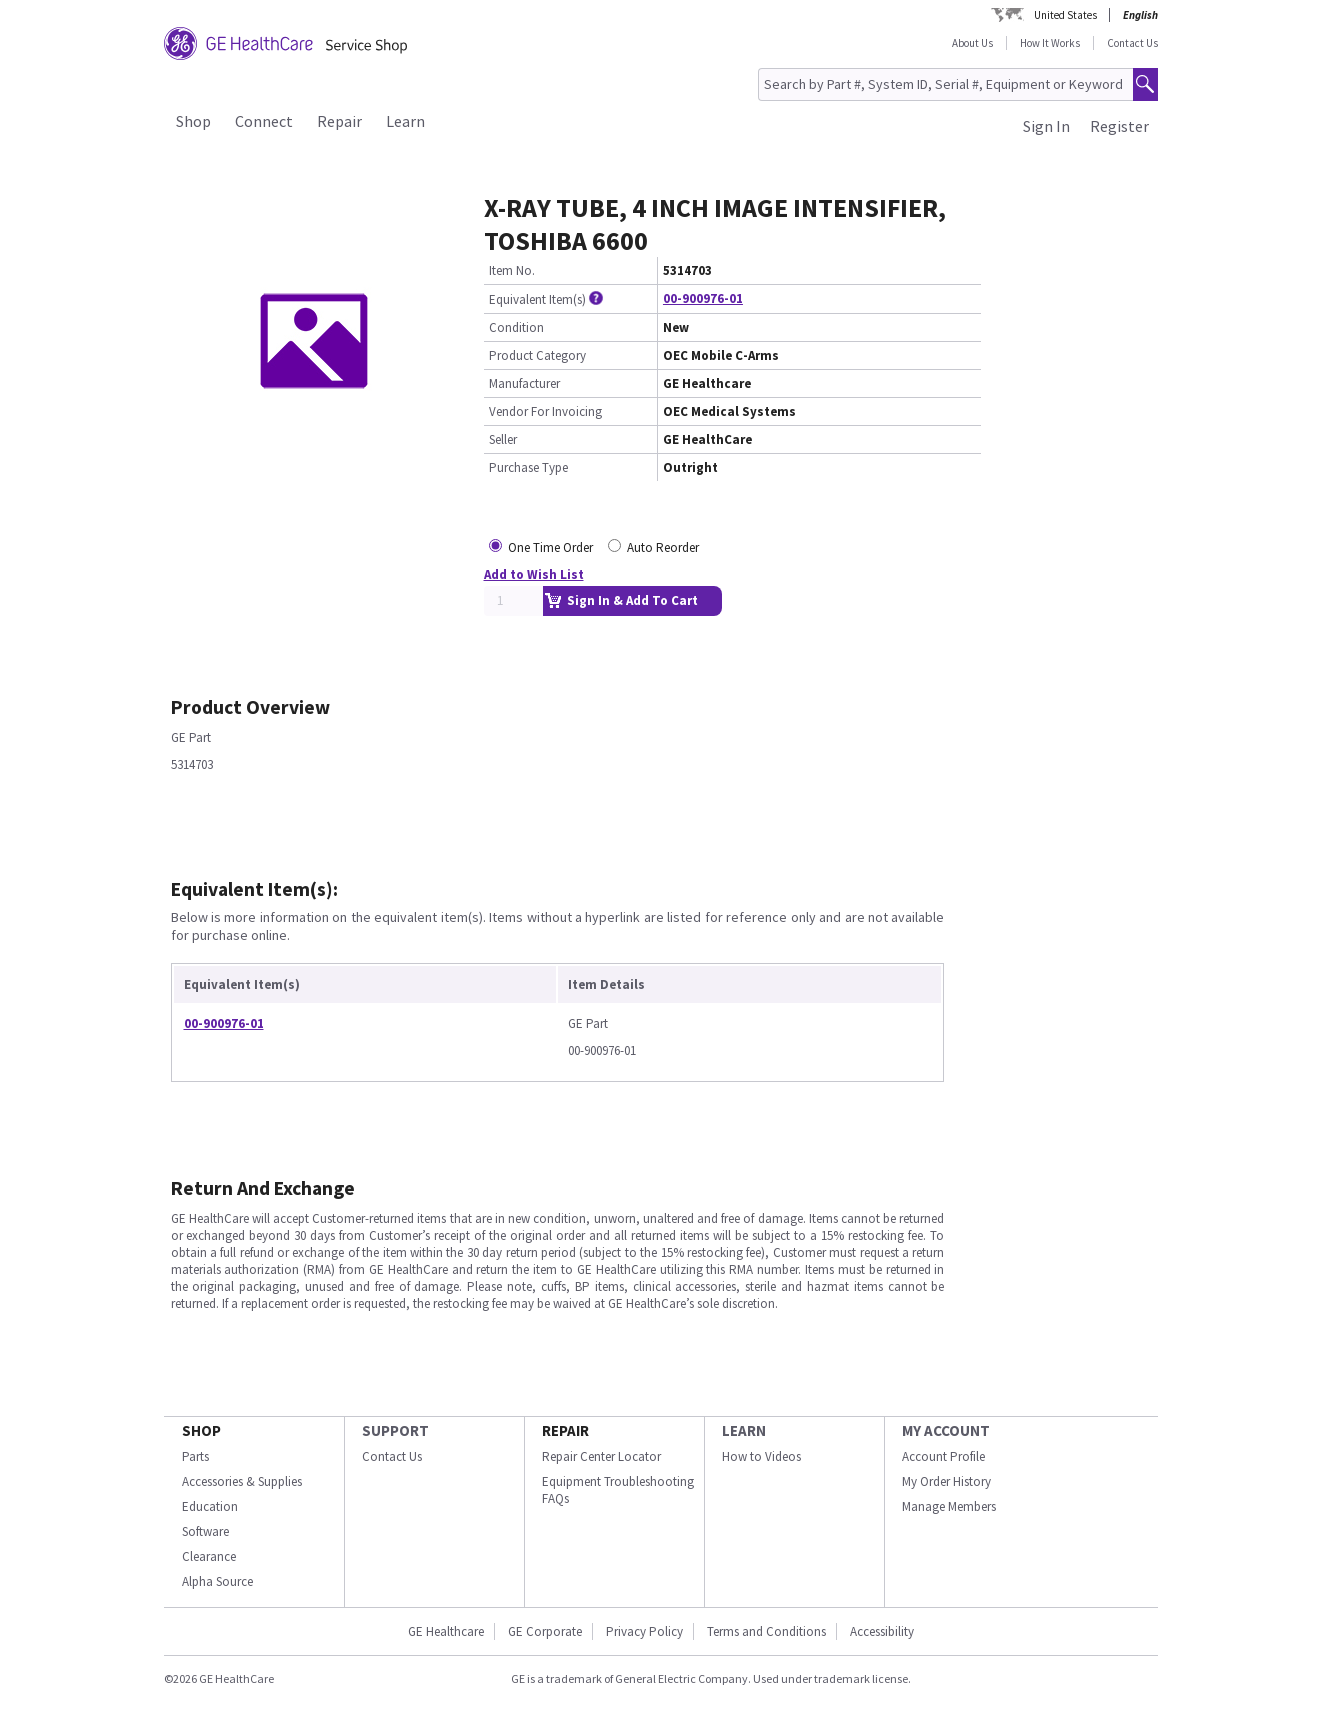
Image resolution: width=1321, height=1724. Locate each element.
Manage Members (949, 1506)
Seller (503, 439)
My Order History (946, 1481)
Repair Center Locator (601, 1456)
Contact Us (1132, 43)
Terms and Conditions (766, 1631)
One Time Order (550, 547)
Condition (516, 327)
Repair (339, 121)
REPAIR (565, 1430)
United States (1065, 15)
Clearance (209, 1556)
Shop (193, 121)
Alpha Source (217, 1581)
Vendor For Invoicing (545, 411)
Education (210, 1506)
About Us (972, 43)
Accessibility (882, 1631)
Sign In (1046, 126)
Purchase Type (528, 467)
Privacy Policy (644, 1631)
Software (205, 1531)
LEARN (744, 1430)
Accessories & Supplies (242, 1481)
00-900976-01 (703, 298)
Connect (264, 121)
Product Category (537, 355)
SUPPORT (395, 1430)
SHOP (201, 1430)
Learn (405, 121)
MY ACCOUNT (946, 1430)
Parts (195, 1456)
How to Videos (761, 1456)
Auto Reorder (663, 547)
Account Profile (943, 1456)
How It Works (1050, 43)
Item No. (512, 270)
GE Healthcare (446, 1631)
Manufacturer (524, 383)
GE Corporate (545, 1631)
